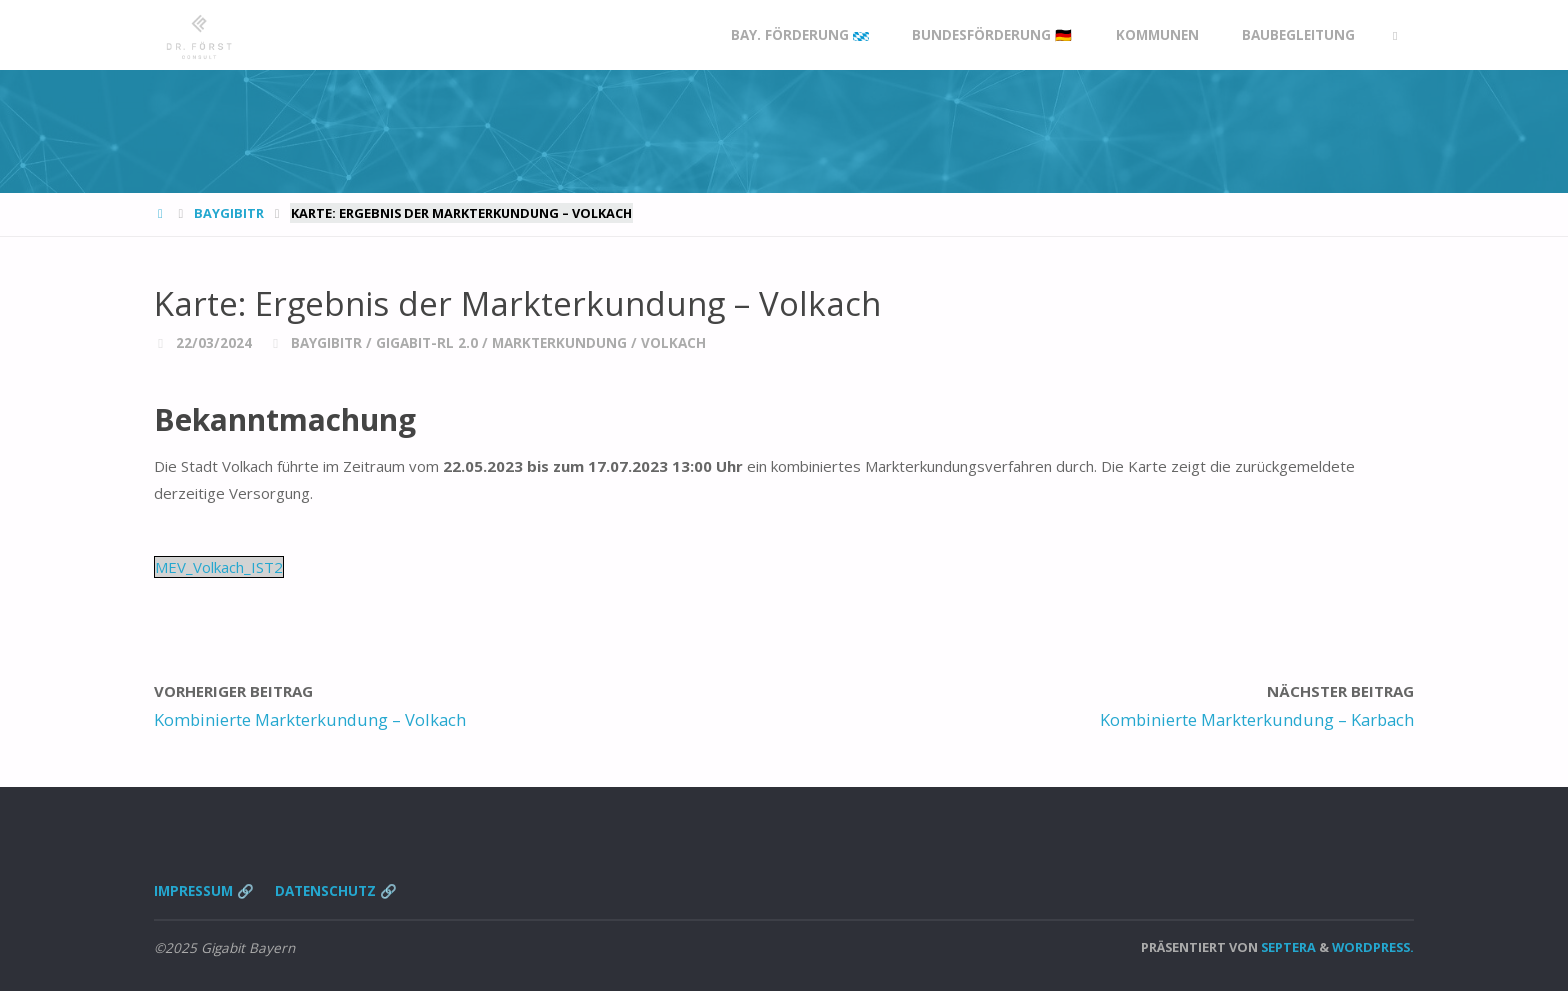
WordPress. (1373, 947)
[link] (1395, 35)
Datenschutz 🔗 (336, 891)
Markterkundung (559, 343)
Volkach (673, 343)
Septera (1287, 947)
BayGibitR (229, 213)
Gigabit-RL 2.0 (427, 343)
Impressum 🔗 (204, 891)
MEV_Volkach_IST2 (219, 567)
